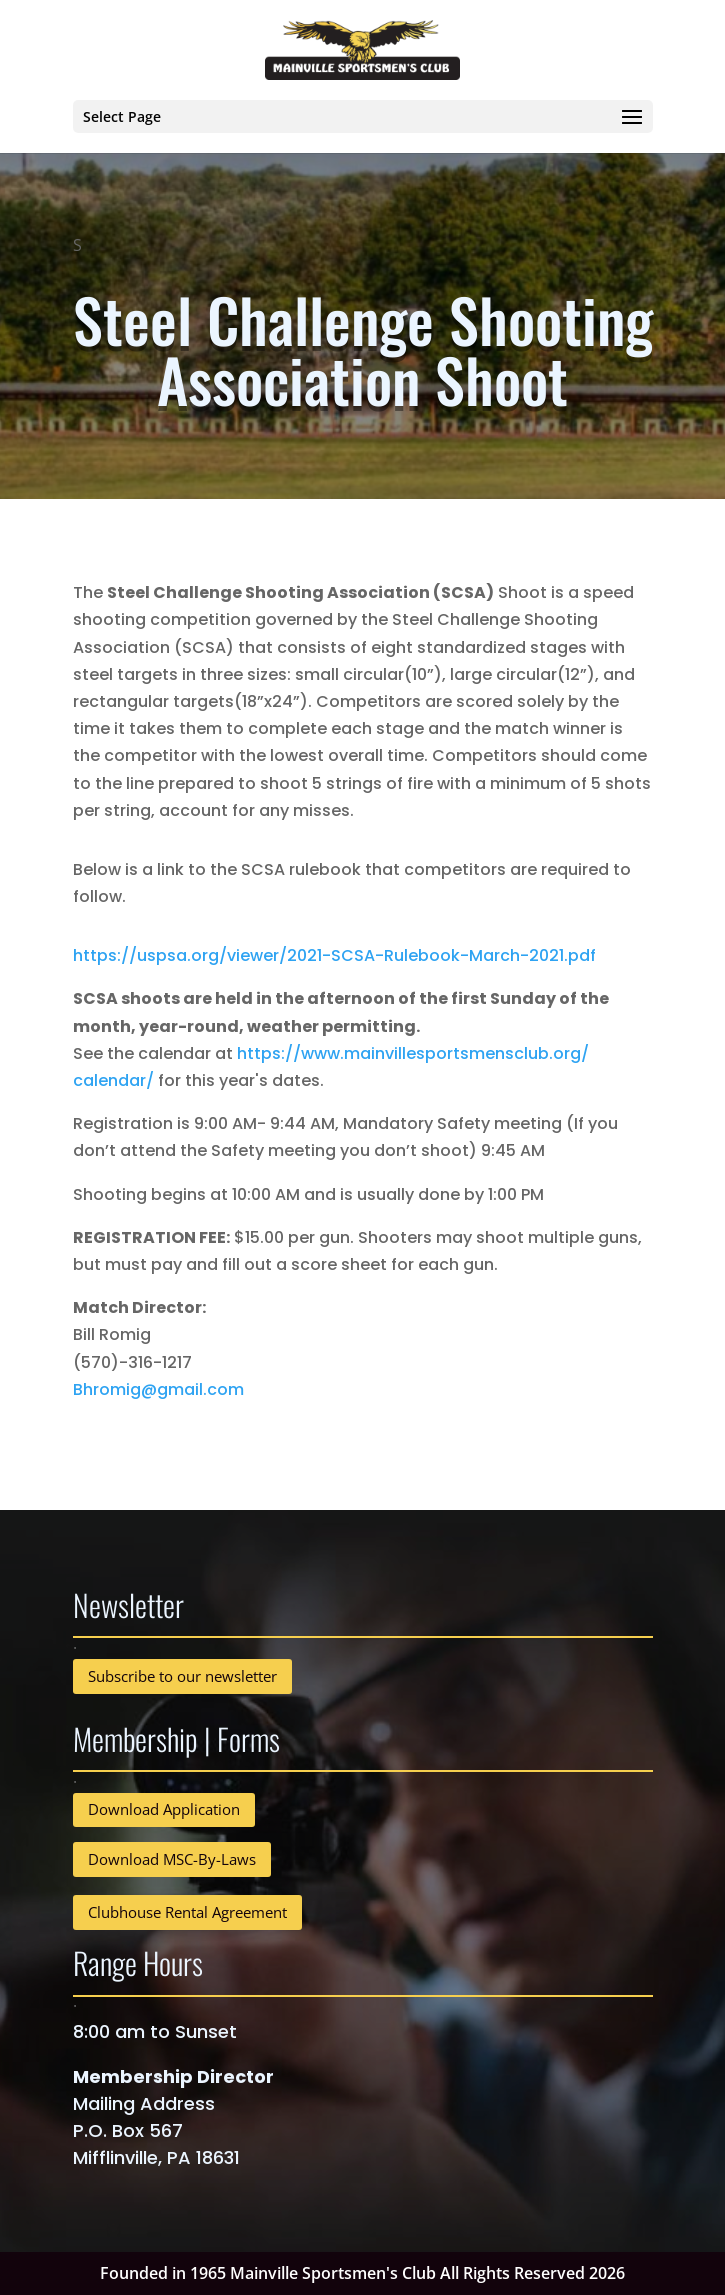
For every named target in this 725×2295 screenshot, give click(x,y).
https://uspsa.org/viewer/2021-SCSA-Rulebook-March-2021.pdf (334, 955)
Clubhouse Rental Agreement (187, 1912)
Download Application (164, 1809)
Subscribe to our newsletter (182, 1676)
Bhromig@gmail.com (158, 1389)
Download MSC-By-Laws (172, 1859)
